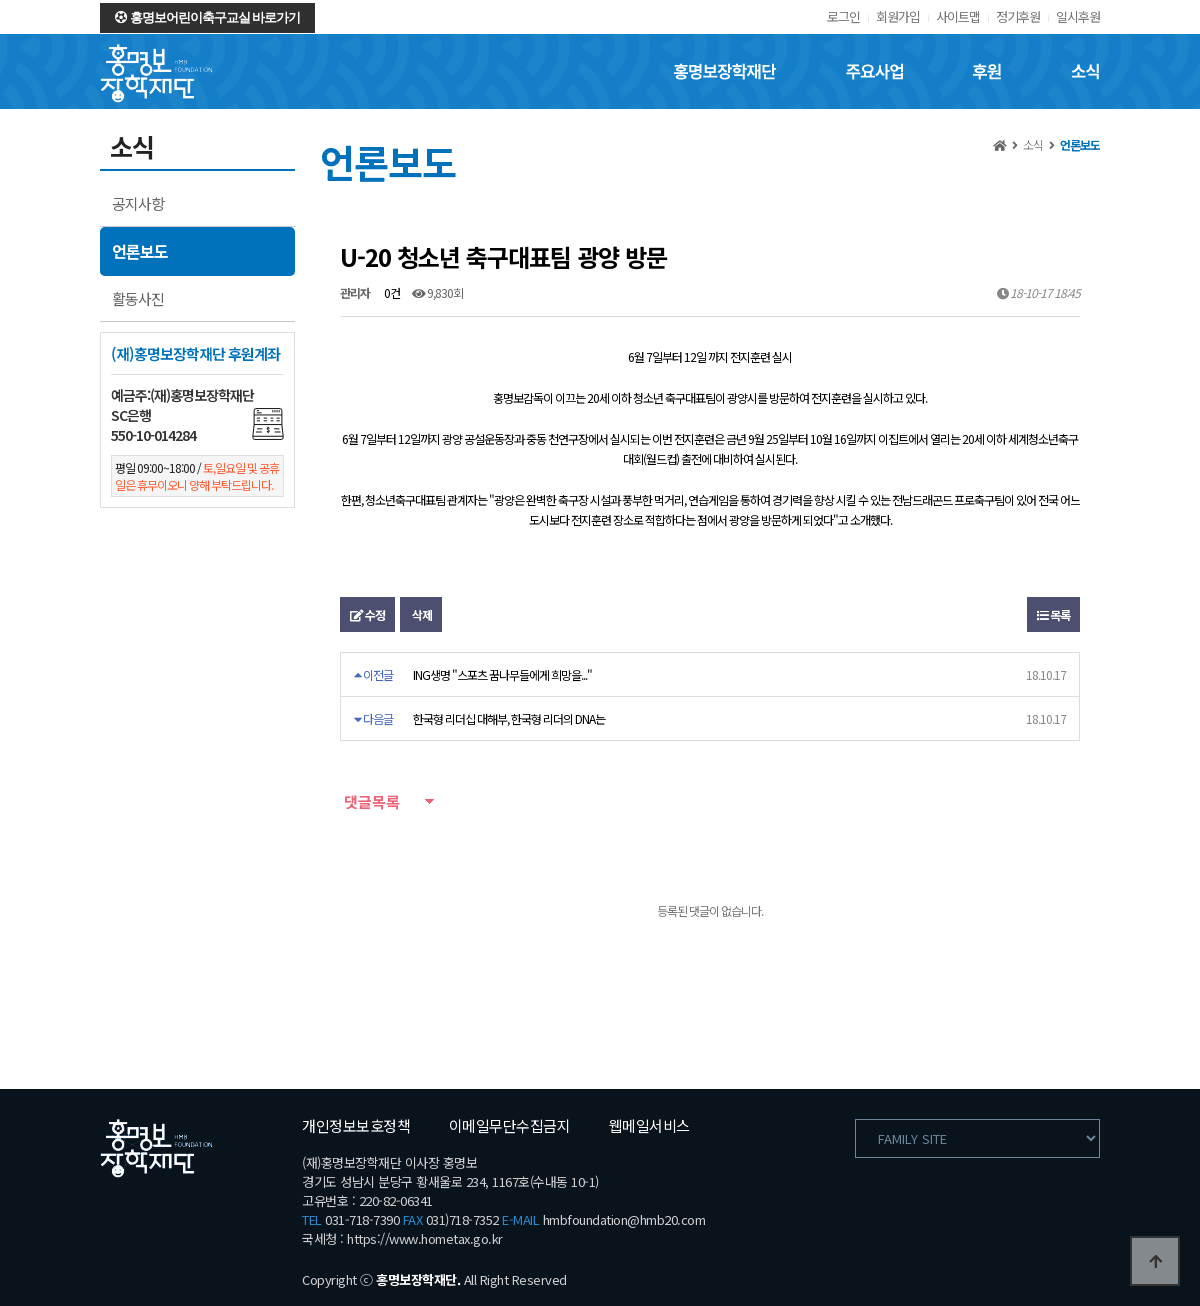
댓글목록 (370, 801)
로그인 (843, 16)
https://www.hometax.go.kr (425, 1238)
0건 (391, 292)
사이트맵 (958, 16)
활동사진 (138, 298)
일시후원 (1078, 16)
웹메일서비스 (649, 1125)
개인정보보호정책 (356, 1125)
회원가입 (898, 16)
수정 (367, 614)
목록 (1053, 614)
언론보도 (140, 251)
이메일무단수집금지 (510, 1125)
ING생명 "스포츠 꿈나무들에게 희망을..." (502, 674)
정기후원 (1018, 16)
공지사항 (138, 203)
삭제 (421, 614)
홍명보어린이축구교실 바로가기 (207, 17)
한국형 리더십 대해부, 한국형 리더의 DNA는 (509, 718)
